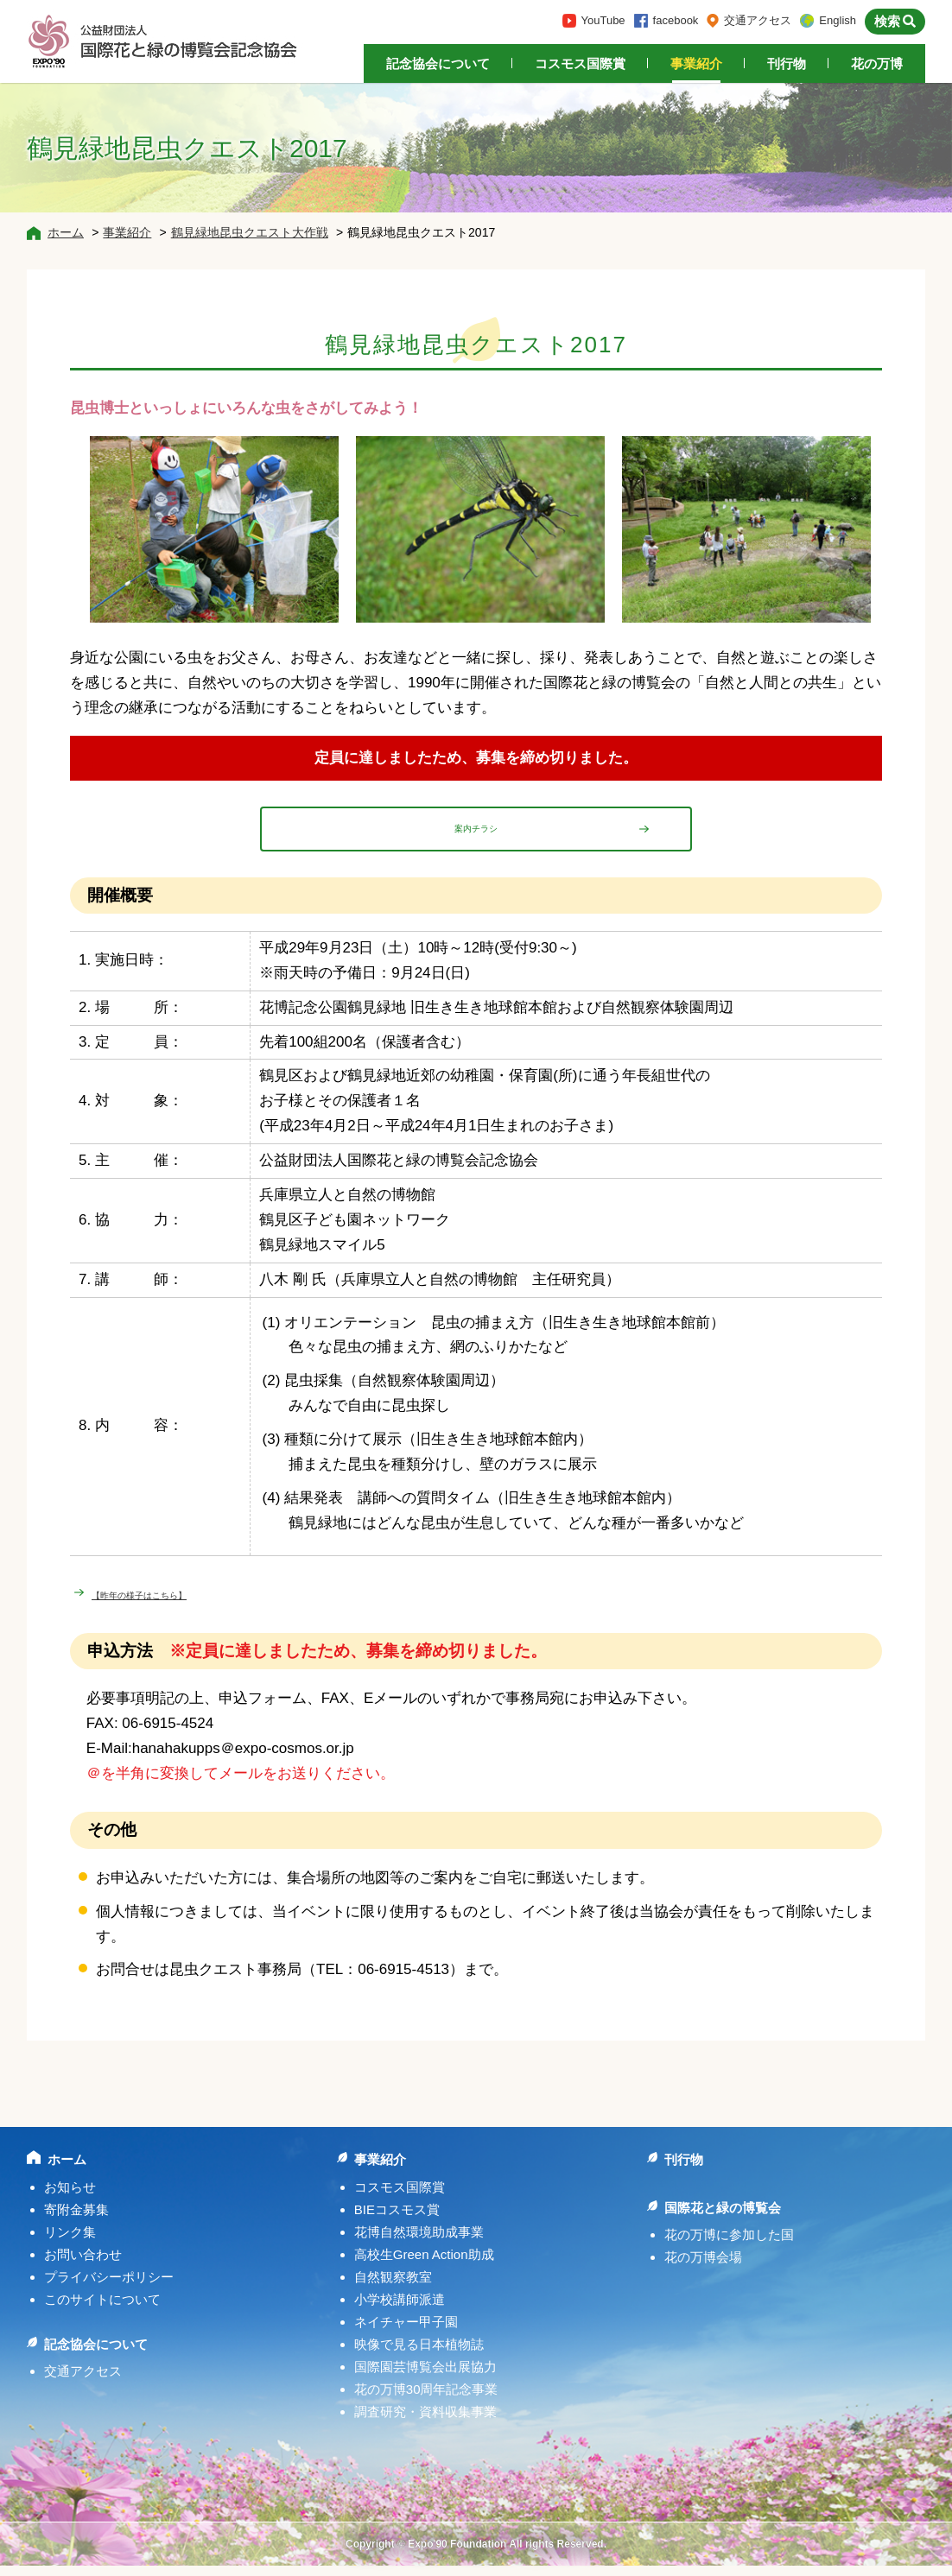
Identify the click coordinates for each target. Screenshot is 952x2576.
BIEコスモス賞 (397, 2219)
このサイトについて (102, 2309)
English (837, 20)
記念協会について (438, 63)
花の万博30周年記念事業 (426, 2399)
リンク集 (70, 2242)
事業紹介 (696, 63)
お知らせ (70, 2197)
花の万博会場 (703, 2267)
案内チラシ (476, 833)
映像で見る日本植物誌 (419, 2354)
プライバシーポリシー (109, 2287)
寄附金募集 (76, 2219)
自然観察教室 (393, 2287)
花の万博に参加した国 (729, 2244)
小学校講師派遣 (399, 2309)
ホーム (66, 232)
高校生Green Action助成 (424, 2264)
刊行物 (786, 63)
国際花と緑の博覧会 (722, 2218)
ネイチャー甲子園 (406, 2332)
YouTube (603, 20)
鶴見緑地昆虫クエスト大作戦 (249, 232)
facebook (676, 20)
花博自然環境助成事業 (419, 2242)
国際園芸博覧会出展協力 (425, 2377)
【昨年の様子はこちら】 (172, 1603)
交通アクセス (757, 20)
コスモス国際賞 (580, 63)
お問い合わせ (83, 2264)
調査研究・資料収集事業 (425, 2422)
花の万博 (877, 63)
